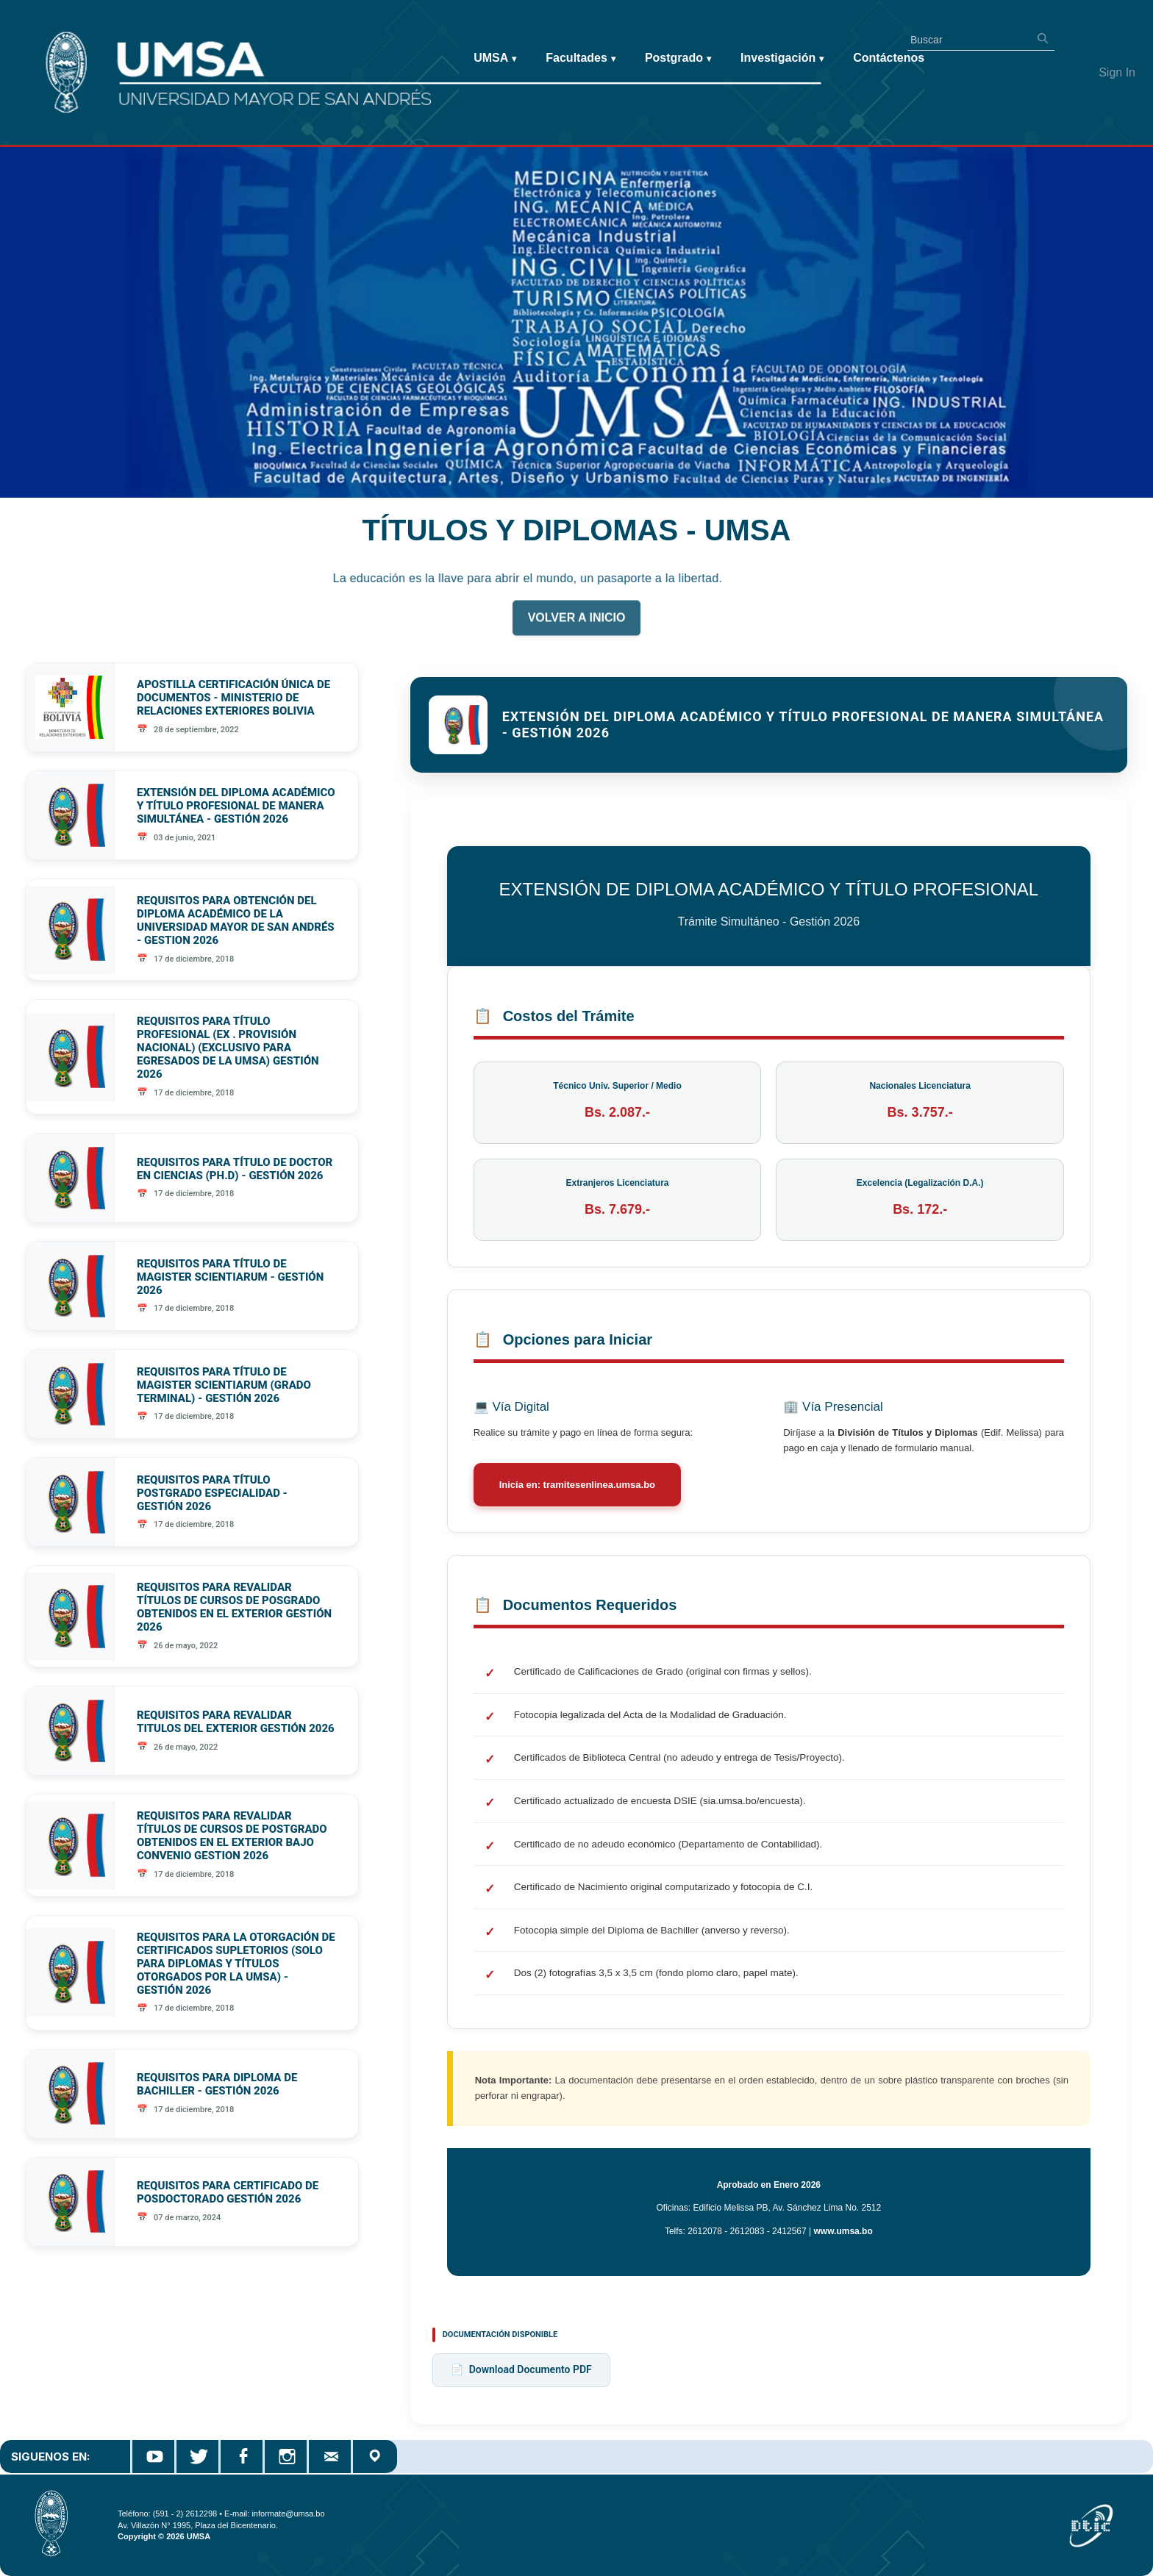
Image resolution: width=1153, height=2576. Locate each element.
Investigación (782, 58)
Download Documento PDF (521, 2370)
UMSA (495, 58)
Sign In (1117, 72)
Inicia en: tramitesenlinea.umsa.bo (577, 1484)
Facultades (580, 58)
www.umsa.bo (843, 2231)
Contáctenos (888, 57)
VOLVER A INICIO (577, 626)
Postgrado (678, 58)
